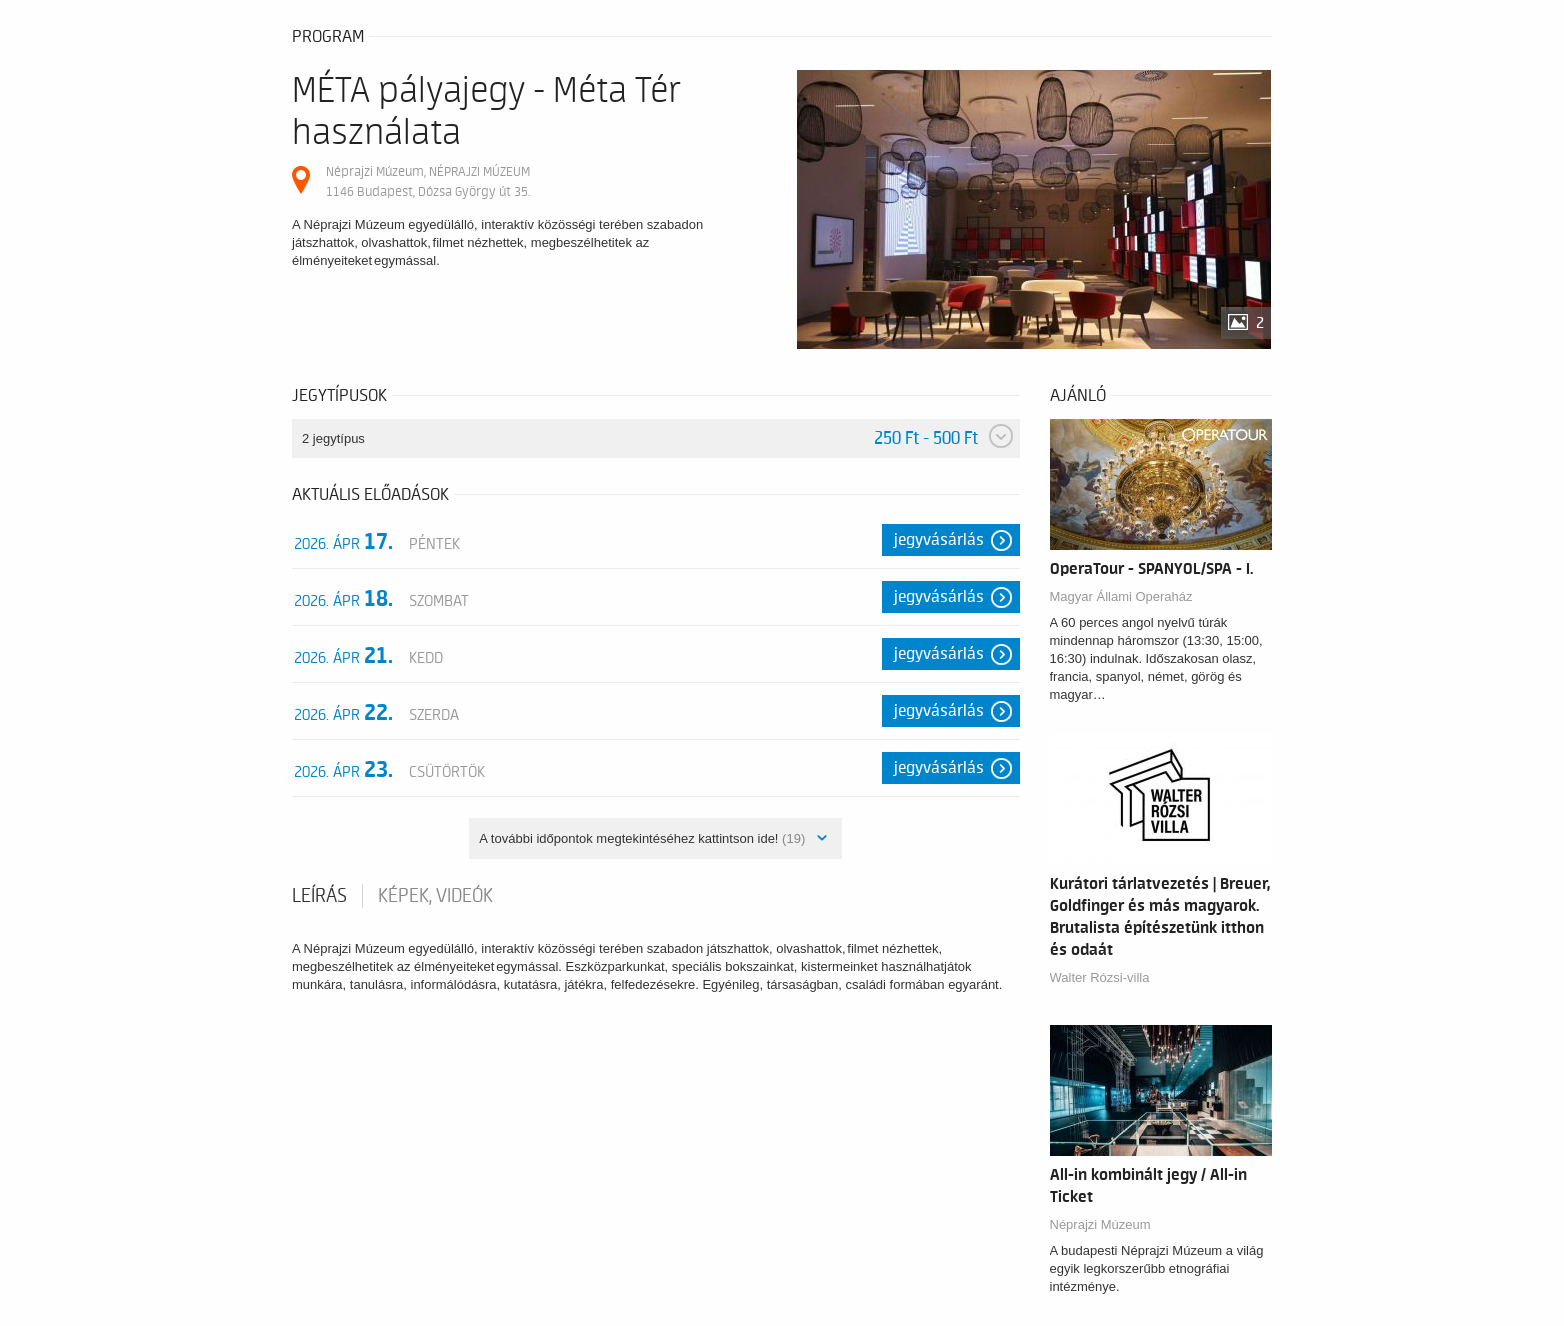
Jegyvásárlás (939, 540)
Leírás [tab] (319, 896)
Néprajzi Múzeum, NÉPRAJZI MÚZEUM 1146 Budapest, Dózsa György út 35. (428, 181)
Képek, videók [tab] (435, 896)
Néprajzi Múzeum (1100, 1224)
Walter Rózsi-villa (1100, 977)
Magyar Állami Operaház (1121, 596)
